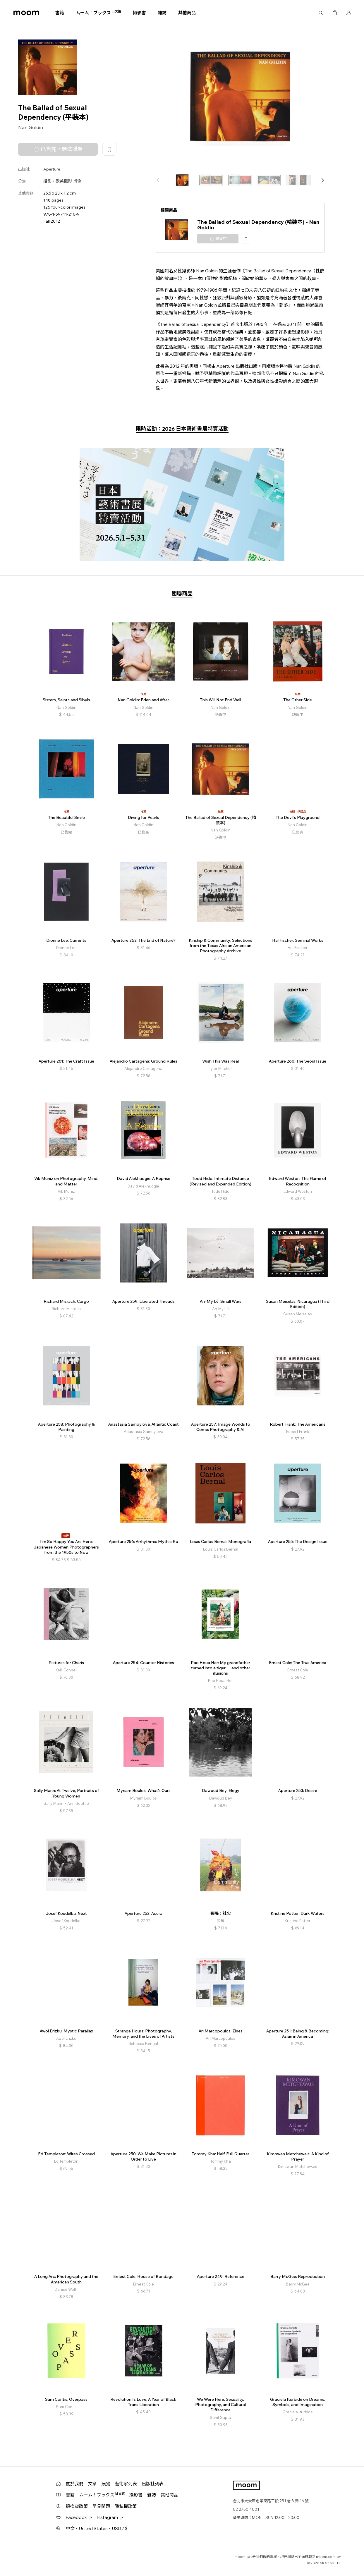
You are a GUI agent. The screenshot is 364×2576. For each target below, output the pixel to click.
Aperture (51, 169)
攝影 (47, 181)
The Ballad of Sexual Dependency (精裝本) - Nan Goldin (258, 225)
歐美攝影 (64, 181)
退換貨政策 (77, 2506)
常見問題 (101, 2506)
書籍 (59, 13)
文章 (92, 2483)
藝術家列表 (126, 2483)
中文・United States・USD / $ (97, 2528)
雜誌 (162, 13)
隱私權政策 (126, 2506)
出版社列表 (153, 2483)
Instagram (110, 2517)
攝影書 (139, 13)
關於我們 (74, 2483)
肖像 (77, 181)
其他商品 (187, 13)
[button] (322, 180)
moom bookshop (26, 13)
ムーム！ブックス (98, 13)
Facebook (79, 2517)
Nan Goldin (30, 127)
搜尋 (321, 13)
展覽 (106, 2483)
